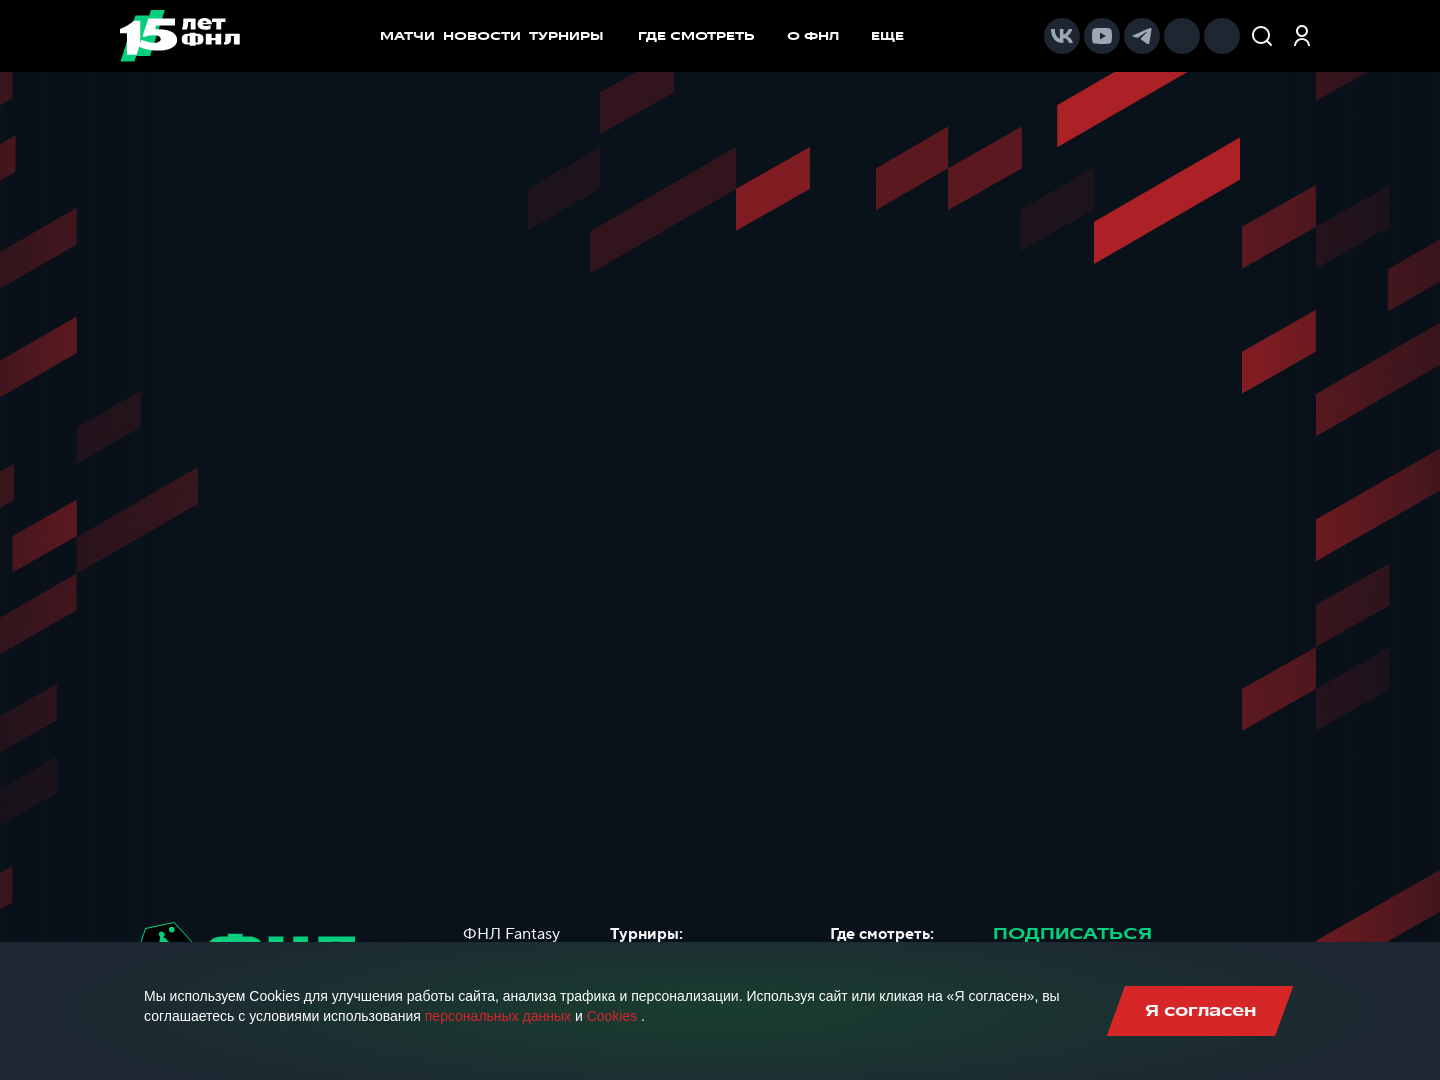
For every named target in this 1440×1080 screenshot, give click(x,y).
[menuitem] (706, 36)
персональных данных (498, 1016)
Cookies (612, 1016)
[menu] (781, 36)
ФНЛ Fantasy (511, 934)
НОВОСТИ (482, 36)
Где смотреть (706, 36)
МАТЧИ (407, 36)
